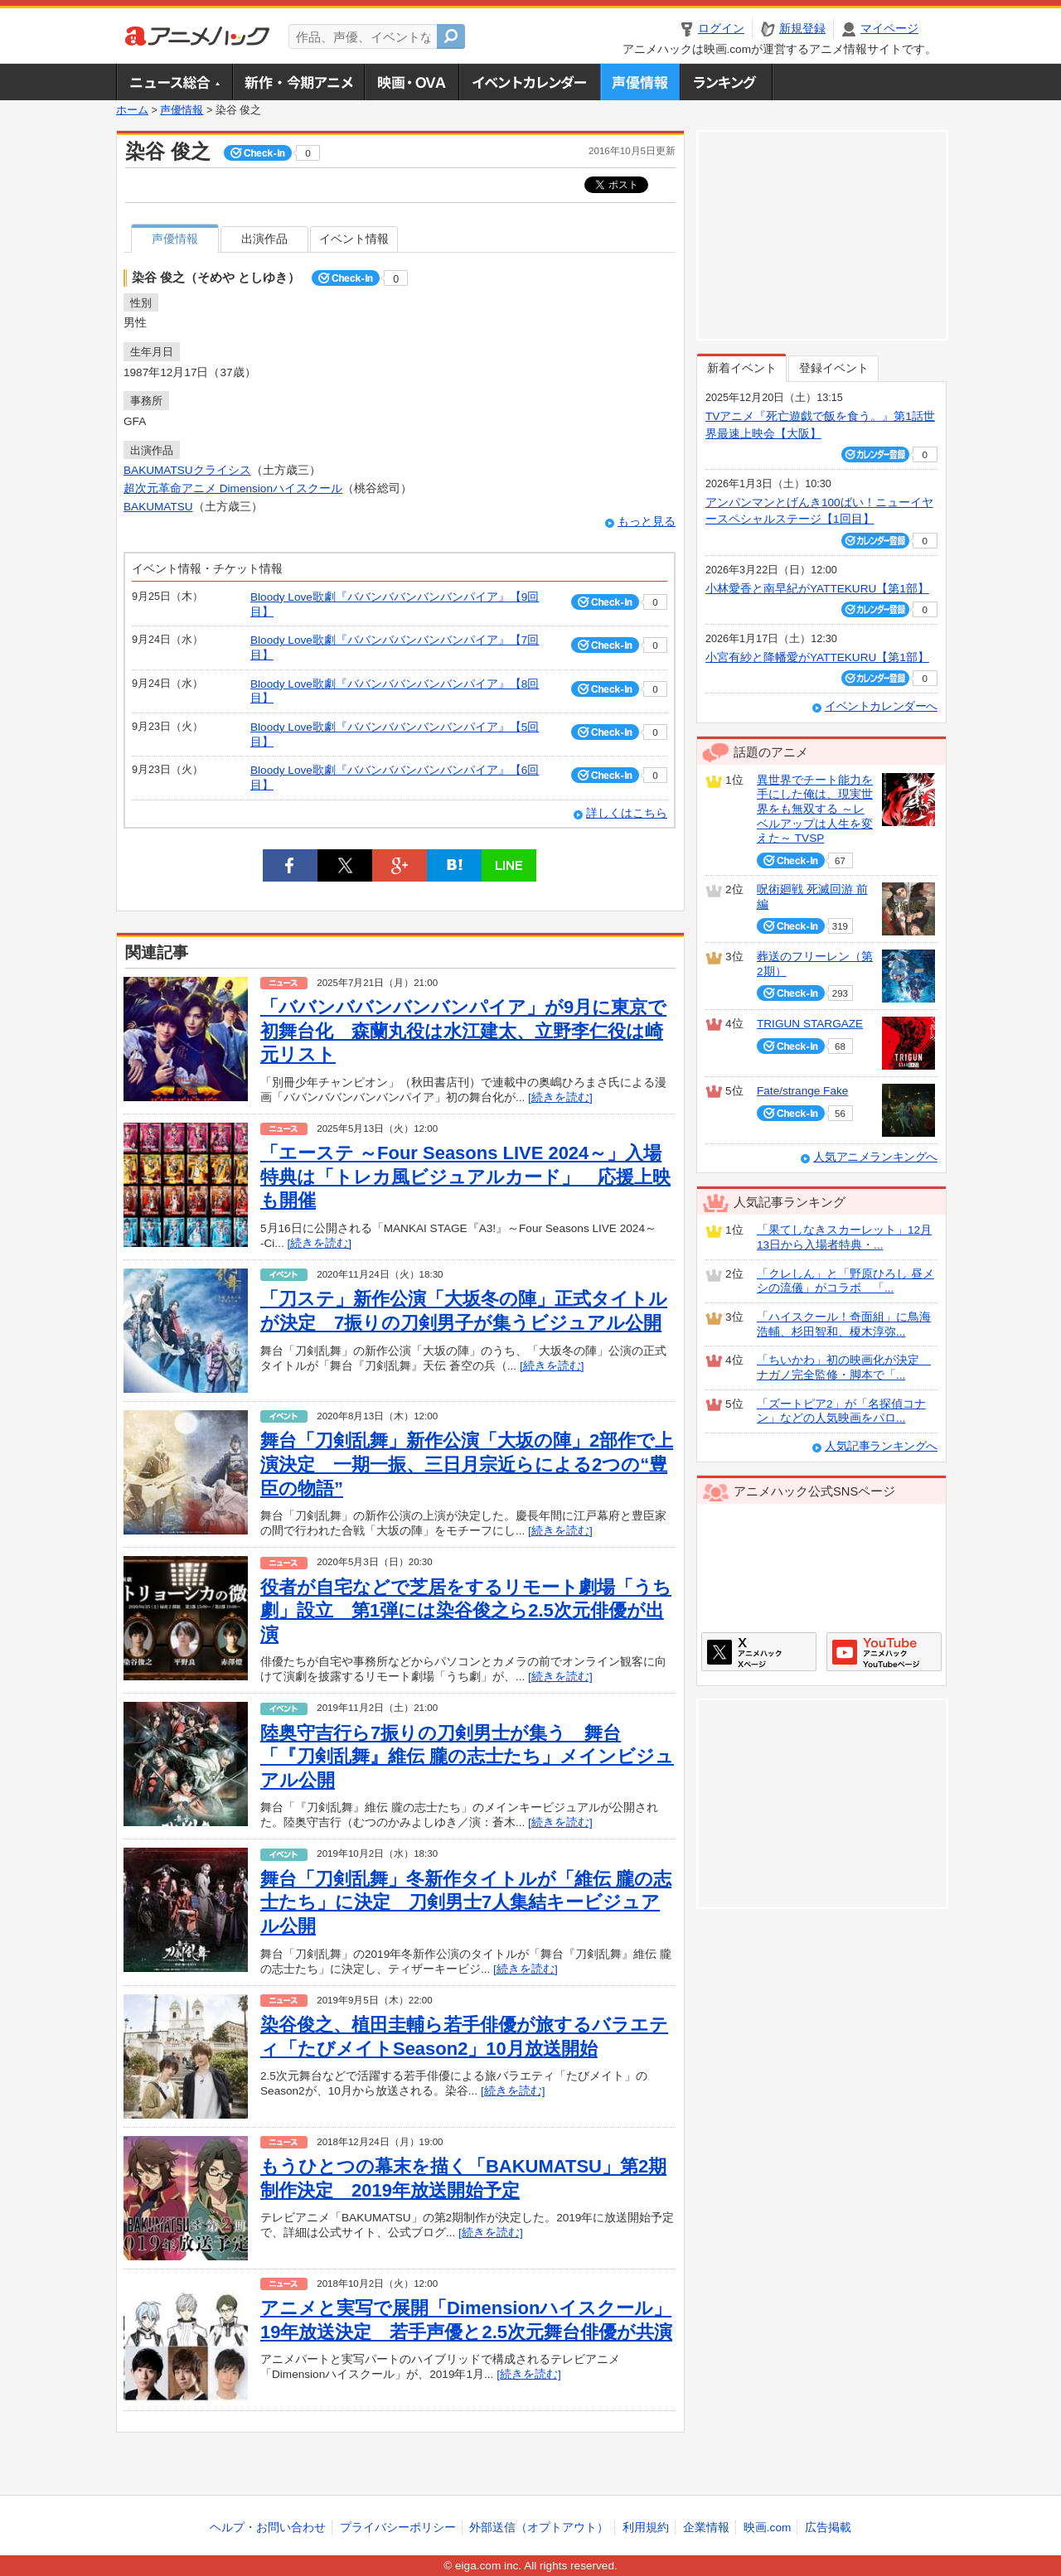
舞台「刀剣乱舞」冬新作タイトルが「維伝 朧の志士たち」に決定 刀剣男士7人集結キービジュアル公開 (465, 1902)
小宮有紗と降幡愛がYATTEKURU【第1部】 (817, 657)
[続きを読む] (560, 1097)
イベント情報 (354, 239)
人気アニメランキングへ (875, 1157)
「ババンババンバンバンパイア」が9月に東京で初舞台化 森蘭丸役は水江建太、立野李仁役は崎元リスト (463, 1031)
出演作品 (264, 239)
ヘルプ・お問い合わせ (268, 2527)
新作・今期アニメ (298, 82)
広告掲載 (828, 2527)
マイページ (889, 28)
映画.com (767, 2527)
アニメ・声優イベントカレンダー (529, 82)
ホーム (132, 110)
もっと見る (647, 521)
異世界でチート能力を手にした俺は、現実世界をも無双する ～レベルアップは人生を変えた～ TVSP (815, 809)
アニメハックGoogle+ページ (884, 1651)
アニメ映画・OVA (411, 82)
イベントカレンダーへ (881, 706)
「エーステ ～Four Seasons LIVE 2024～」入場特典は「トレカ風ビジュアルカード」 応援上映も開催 (465, 1177)
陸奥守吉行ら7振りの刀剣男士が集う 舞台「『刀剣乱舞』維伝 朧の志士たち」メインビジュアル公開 (467, 1757)
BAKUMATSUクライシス (187, 470)
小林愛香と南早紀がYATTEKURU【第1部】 (817, 588)
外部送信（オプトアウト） (538, 2527)
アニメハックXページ (758, 1651)
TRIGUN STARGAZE (810, 1023)
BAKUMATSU (158, 506)
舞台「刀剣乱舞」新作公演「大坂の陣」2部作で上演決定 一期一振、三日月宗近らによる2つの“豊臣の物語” (466, 1464)
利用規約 (646, 2527)
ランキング (726, 82)
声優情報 (640, 82)
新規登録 (802, 28)
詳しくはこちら (626, 813)
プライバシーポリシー (398, 2527)
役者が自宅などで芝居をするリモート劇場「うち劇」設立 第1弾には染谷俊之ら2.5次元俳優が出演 (465, 1611)
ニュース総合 (174, 82)
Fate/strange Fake (802, 1091)
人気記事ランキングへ (881, 1446)
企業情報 (706, 2527)
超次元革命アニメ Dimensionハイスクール (233, 488)
